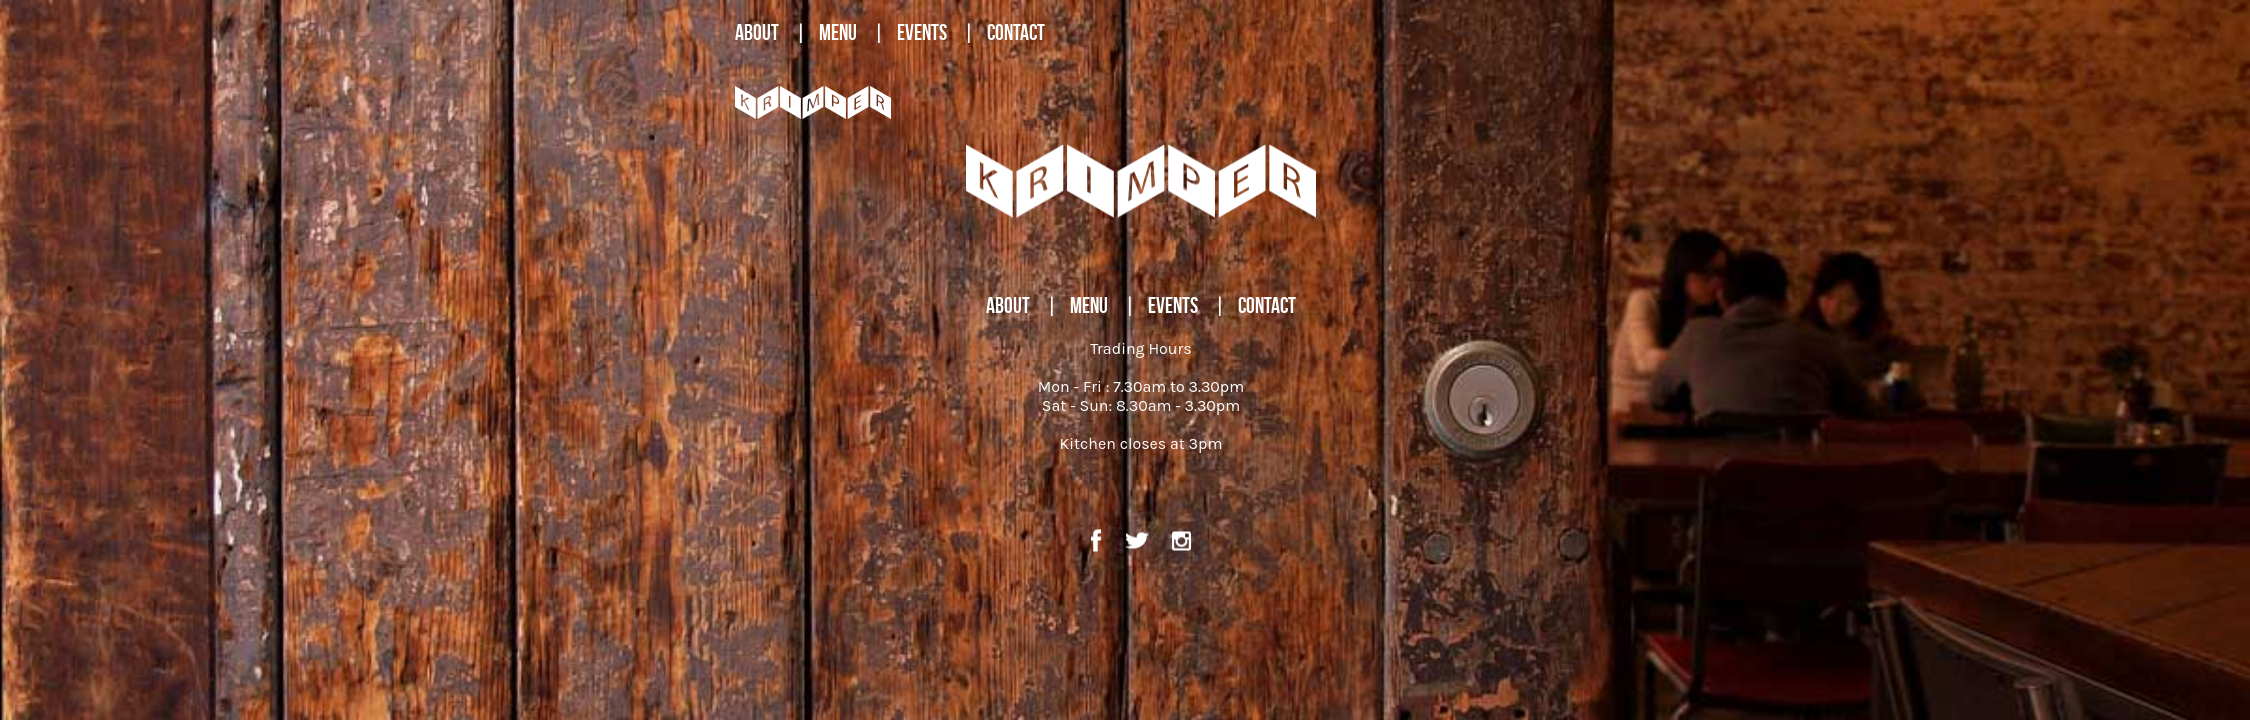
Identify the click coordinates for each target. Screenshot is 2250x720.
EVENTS (922, 32)
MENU (838, 32)
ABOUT (757, 32)
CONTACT (1016, 32)
